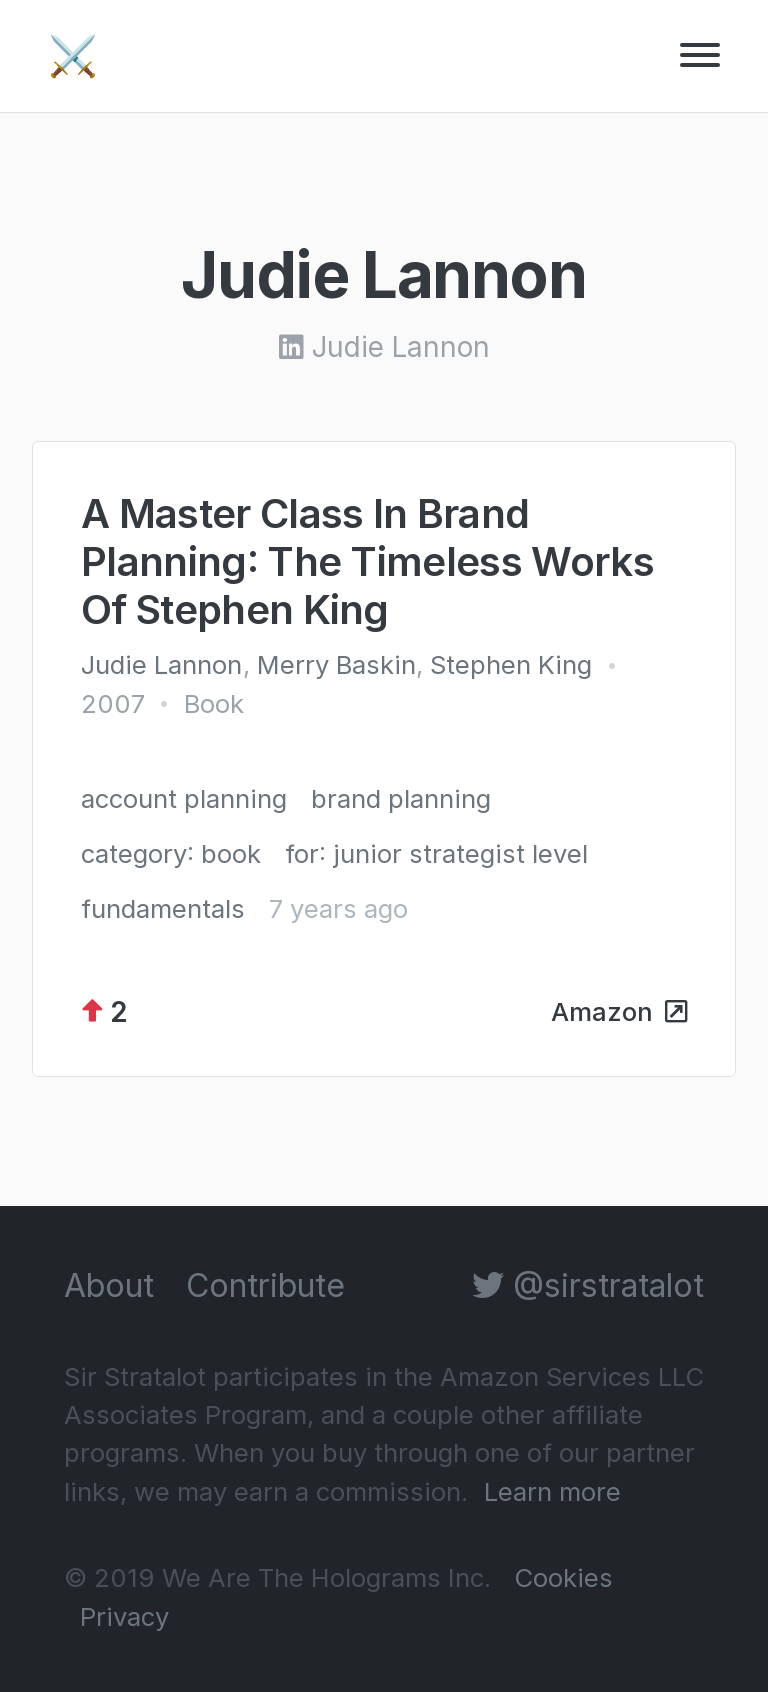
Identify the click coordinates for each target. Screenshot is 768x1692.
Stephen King (511, 664)
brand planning (401, 798)
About (109, 1285)
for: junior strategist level (436, 853)
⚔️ (73, 55)
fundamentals (163, 908)
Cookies (563, 1577)
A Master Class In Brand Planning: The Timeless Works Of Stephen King (367, 561)
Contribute (265, 1285)
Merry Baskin (336, 664)
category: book (171, 853)
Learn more (552, 1491)
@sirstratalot (588, 1285)
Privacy (124, 1616)
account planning (184, 798)
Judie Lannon (161, 664)
